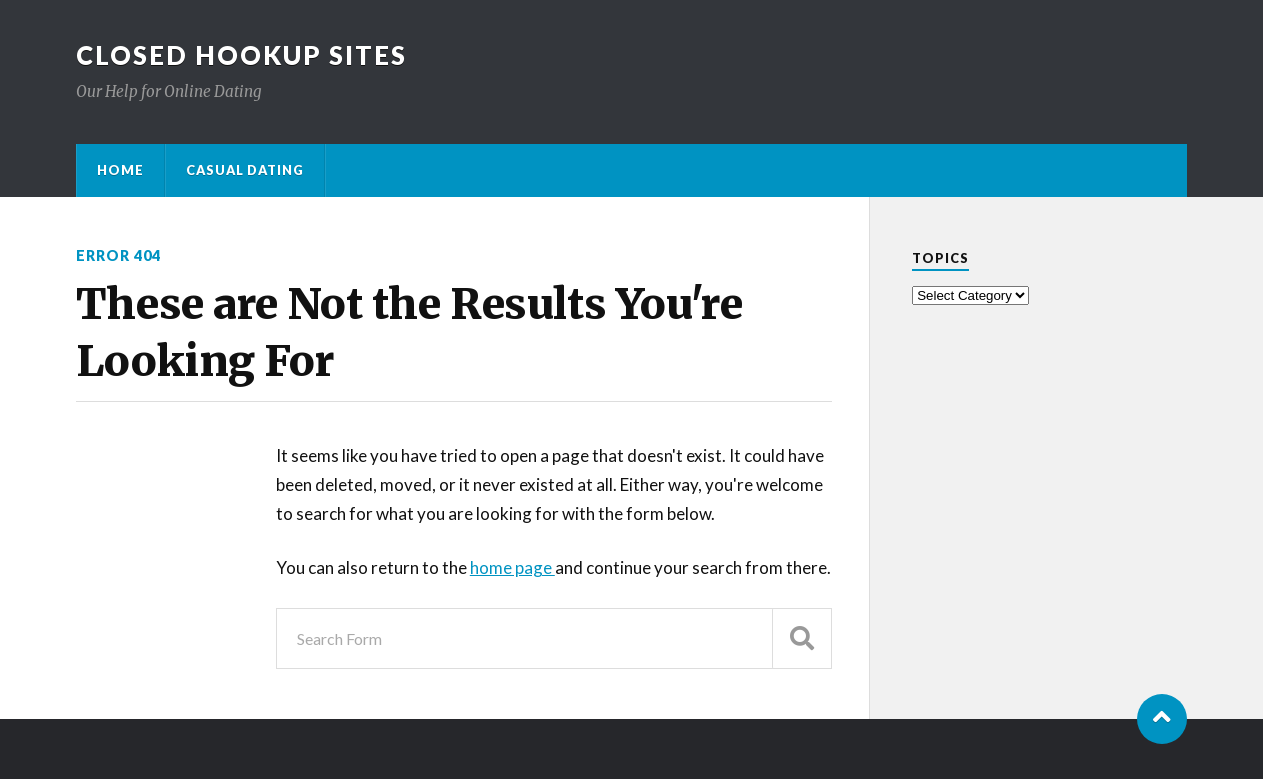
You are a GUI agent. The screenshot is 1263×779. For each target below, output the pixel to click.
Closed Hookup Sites (241, 55)
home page (512, 567)
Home (120, 170)
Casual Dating (245, 170)
